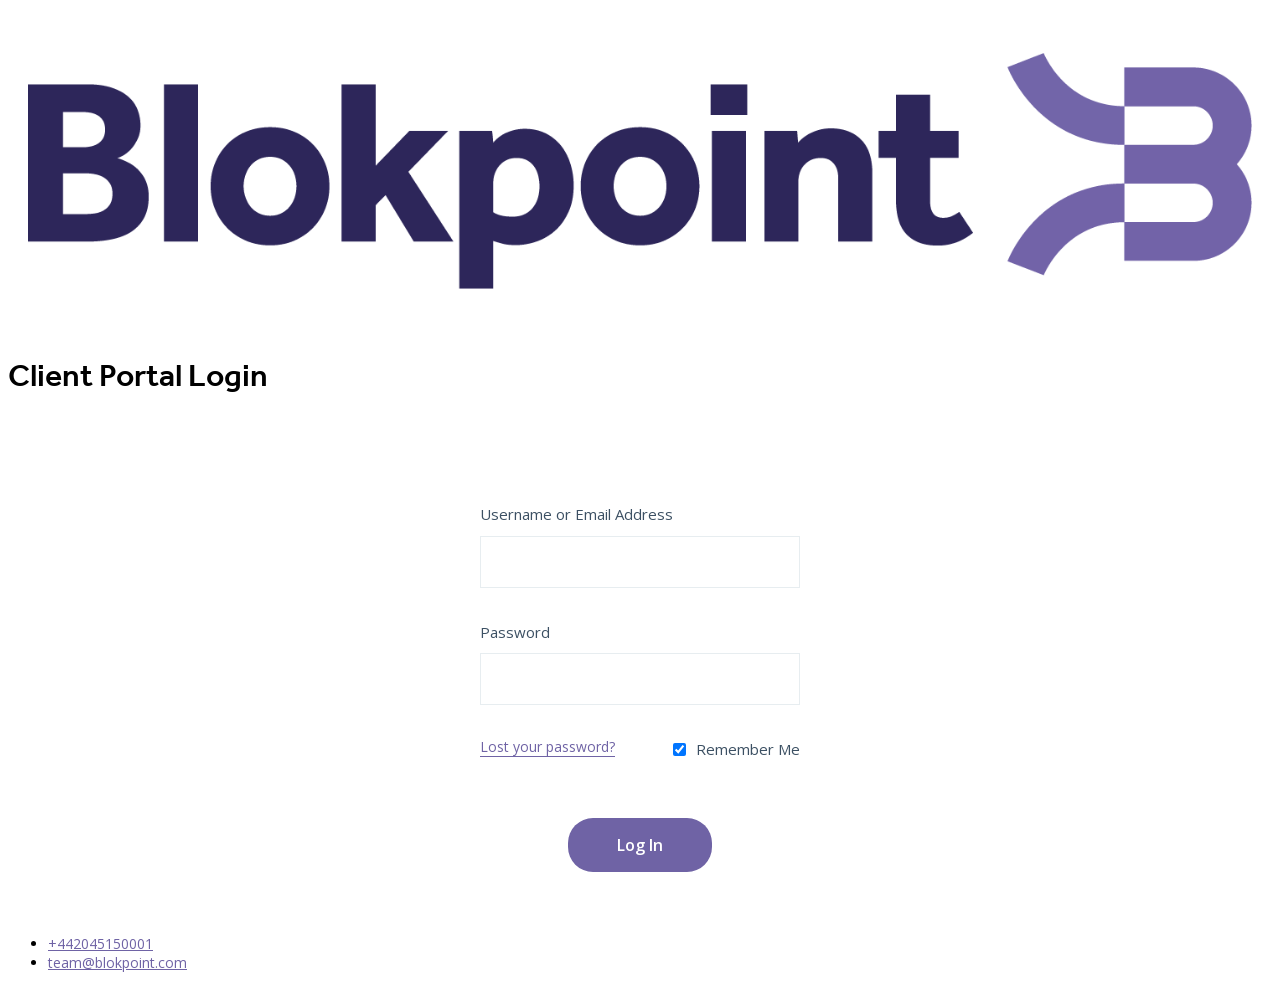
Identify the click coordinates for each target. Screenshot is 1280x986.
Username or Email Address (576, 514)
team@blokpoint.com (117, 962)
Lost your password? (547, 746)
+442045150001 (100, 943)
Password (515, 632)
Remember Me (736, 749)
